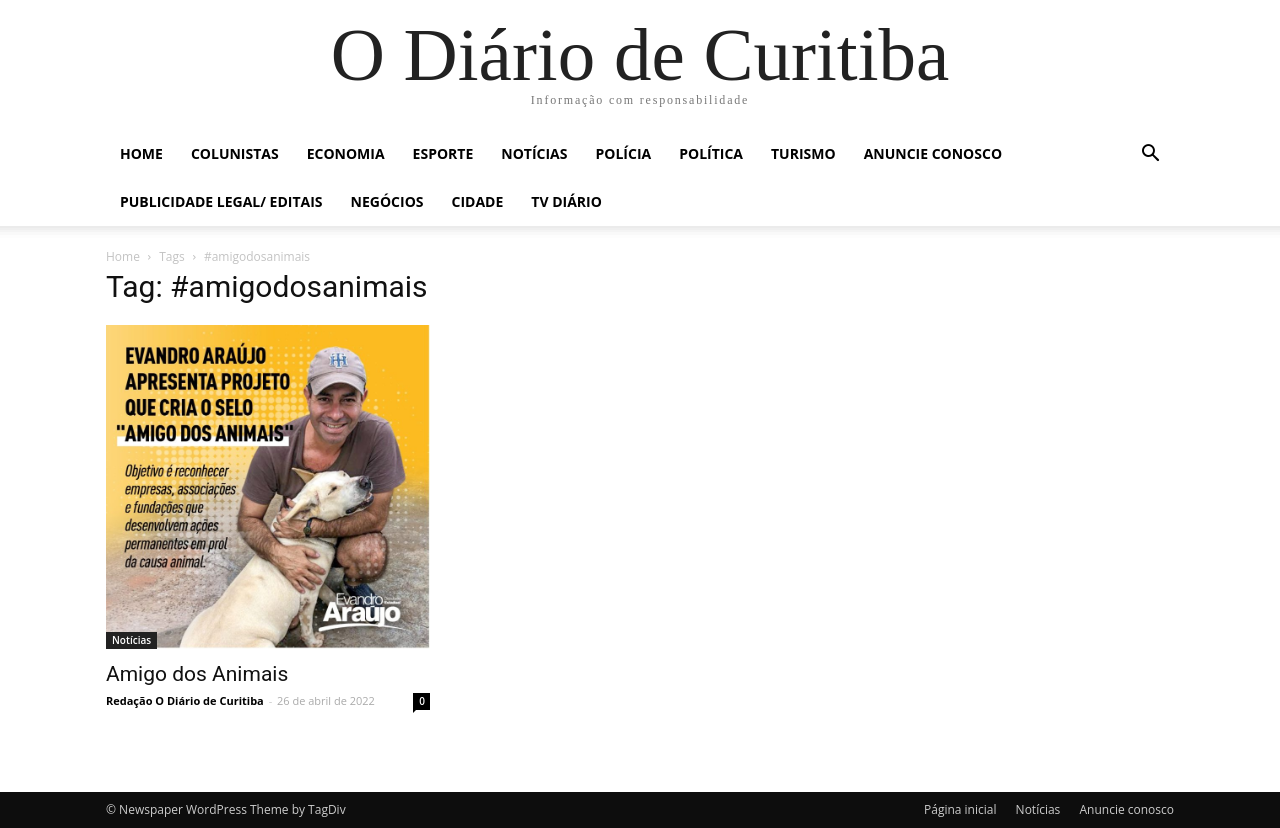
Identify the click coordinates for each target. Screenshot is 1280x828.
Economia (346, 153)
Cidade (478, 201)
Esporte (443, 153)
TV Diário (566, 201)
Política (711, 153)
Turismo (803, 153)
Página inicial (960, 809)
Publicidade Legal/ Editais (221, 201)
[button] (1150, 155)
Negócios (387, 201)
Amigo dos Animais (197, 674)
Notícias (534, 153)
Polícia (624, 153)
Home (141, 153)
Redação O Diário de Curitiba (185, 700)
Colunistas (235, 153)
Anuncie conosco (933, 153)
